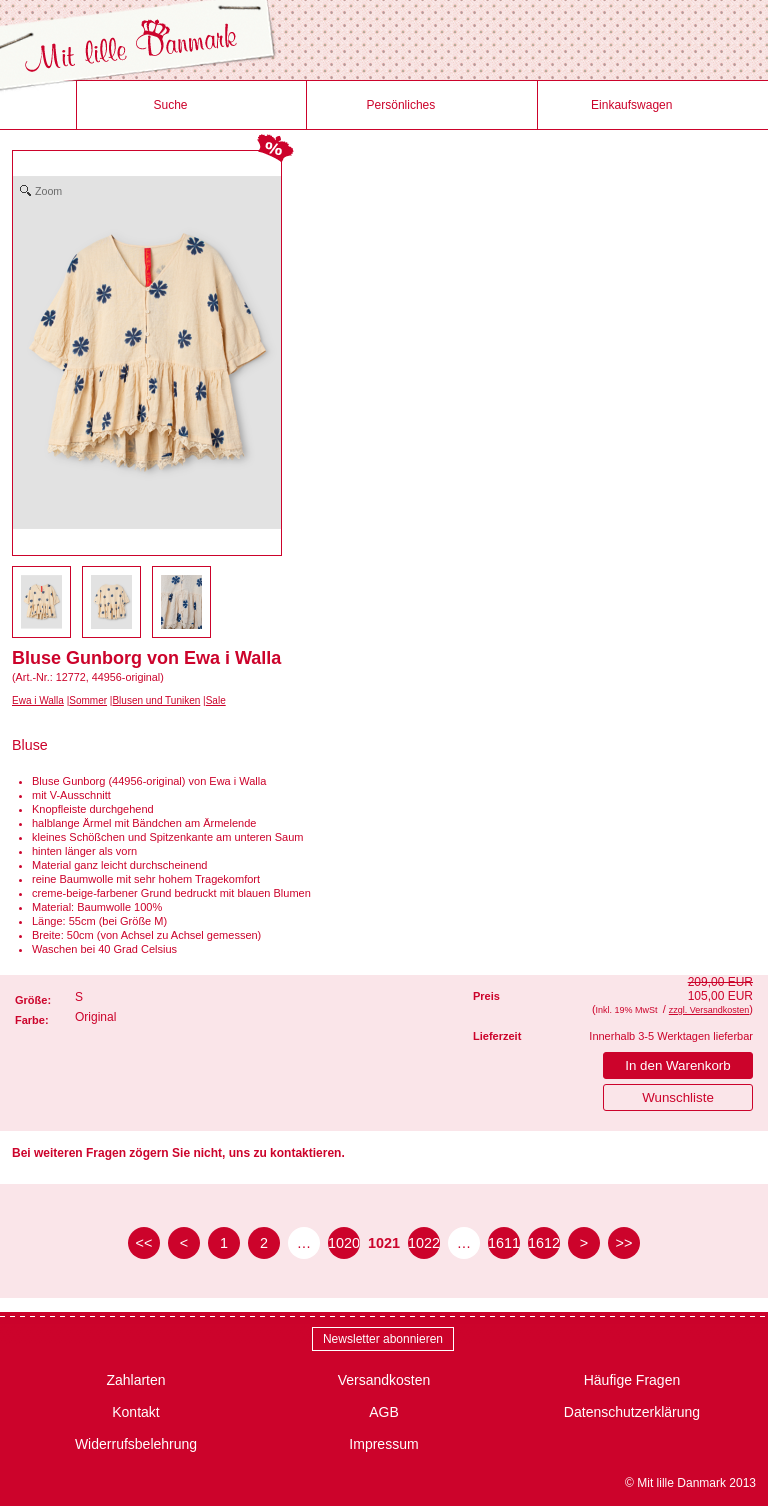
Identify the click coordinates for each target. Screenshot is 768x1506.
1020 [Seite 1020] (344, 1243)
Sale (216, 700)
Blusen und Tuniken (156, 700)
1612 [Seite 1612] (544, 1243)
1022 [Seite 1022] (424, 1243)
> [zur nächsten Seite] (584, 1243)
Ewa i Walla (38, 700)
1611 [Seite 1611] (504, 1243)
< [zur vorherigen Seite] (184, 1243)
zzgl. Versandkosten (709, 1010)
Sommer (88, 700)
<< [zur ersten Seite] (144, 1243)
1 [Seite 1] (224, 1243)
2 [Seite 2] (264, 1243)
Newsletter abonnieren (383, 1339)
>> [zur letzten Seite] (624, 1243)
